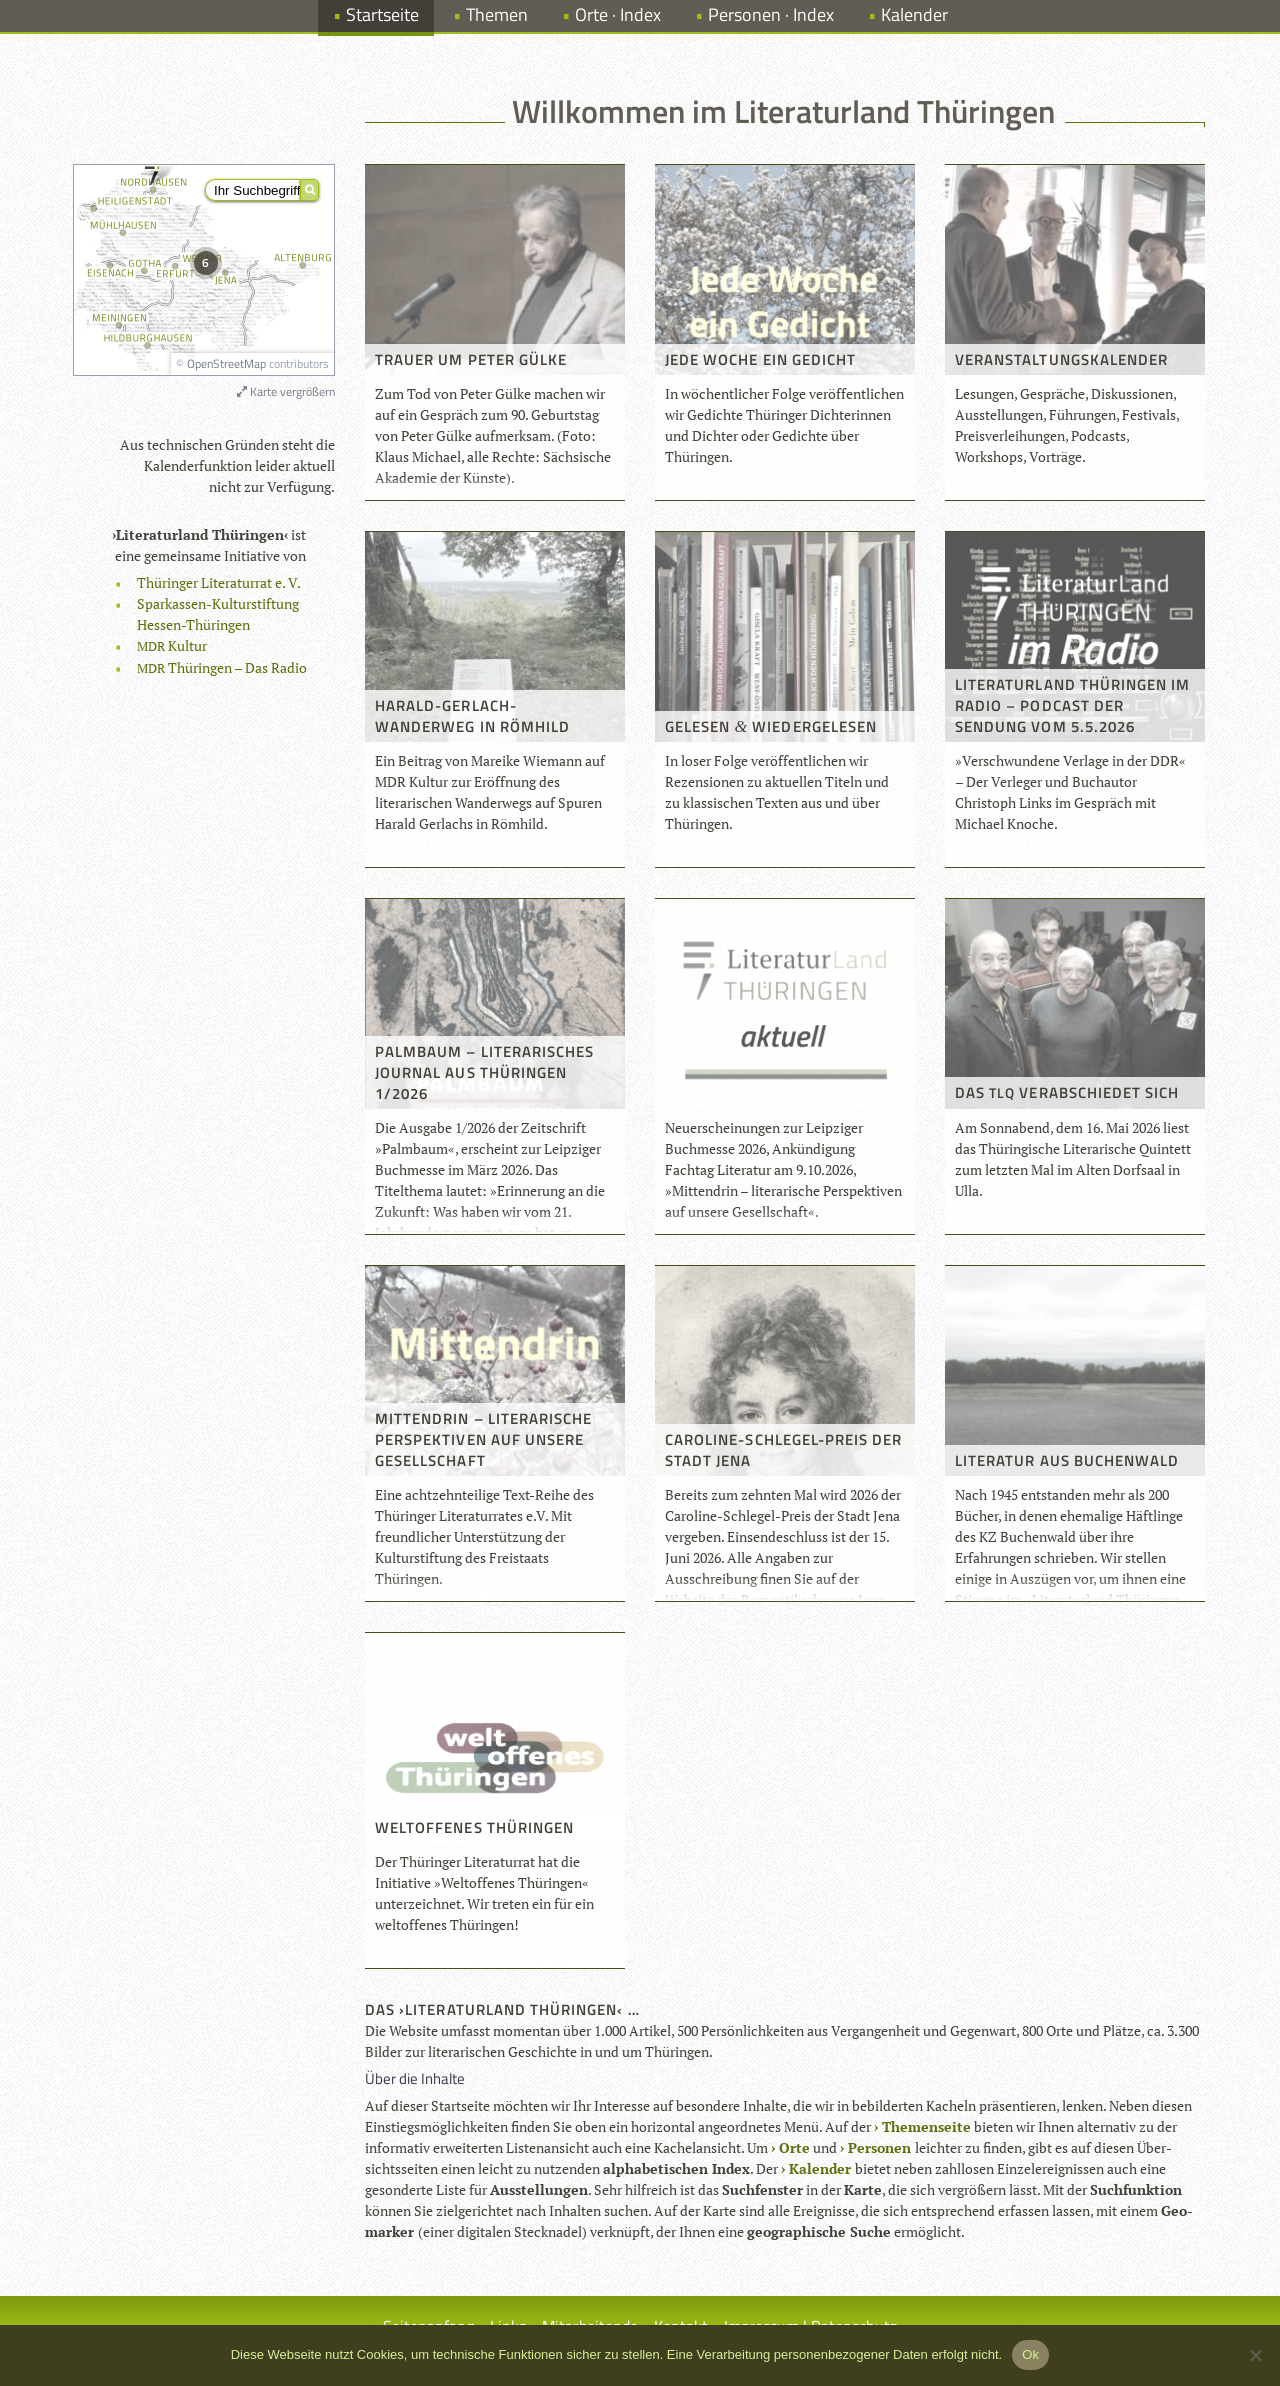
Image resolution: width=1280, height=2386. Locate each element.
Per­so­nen (879, 2147)
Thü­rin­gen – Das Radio (222, 667)
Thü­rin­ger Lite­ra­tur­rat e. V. (219, 582)
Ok (1030, 2354)
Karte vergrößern (286, 391)
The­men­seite (926, 2126)
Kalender (914, 14)
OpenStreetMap (226, 363)
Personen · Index (771, 14)
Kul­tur (172, 645)
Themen (497, 14)
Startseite (382, 14)
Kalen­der (820, 2168)
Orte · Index (618, 14)
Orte (794, 2147)
